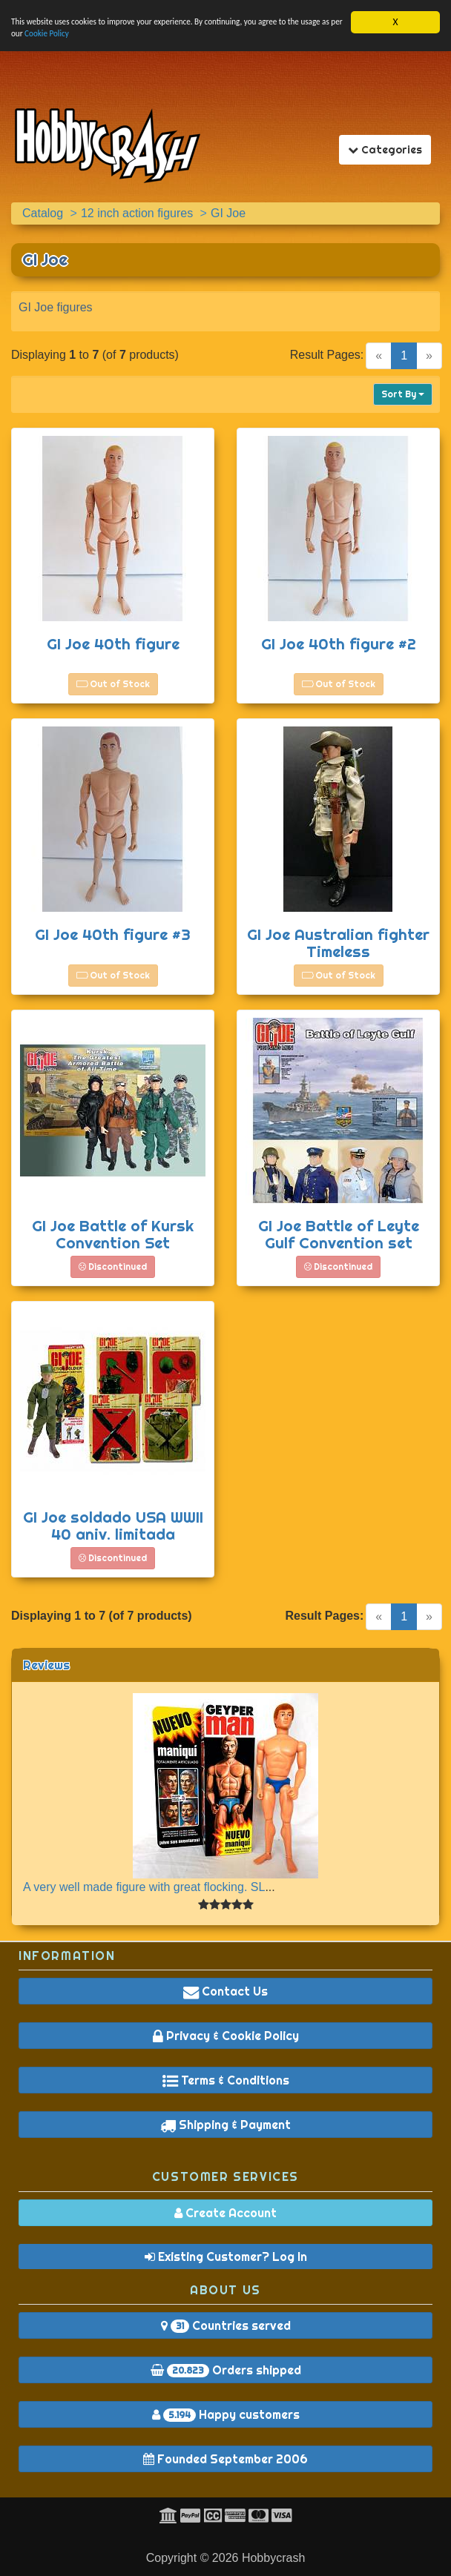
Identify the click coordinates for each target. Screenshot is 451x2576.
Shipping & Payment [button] (225, 2124)
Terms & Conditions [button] (225, 2080)
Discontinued (113, 1266)
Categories (389, 149)
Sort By (402, 394)
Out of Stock (113, 683)
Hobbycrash (273, 2558)
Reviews (46, 1665)
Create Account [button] (225, 2212)
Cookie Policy (135, 38)
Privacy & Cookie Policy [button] (226, 2035)
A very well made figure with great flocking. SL (144, 1887)
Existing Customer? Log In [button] (226, 2256)
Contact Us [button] (225, 1991)
